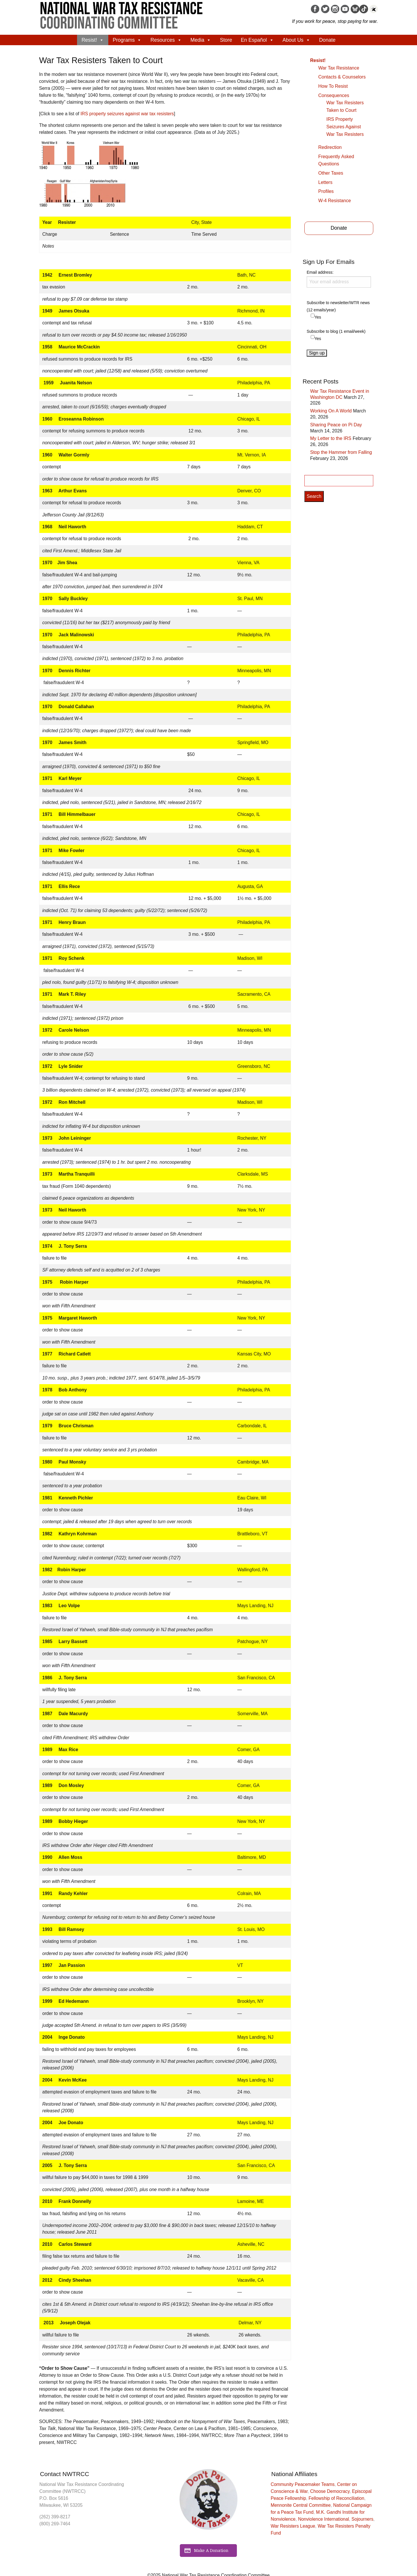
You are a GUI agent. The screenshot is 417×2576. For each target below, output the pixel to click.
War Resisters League (293, 2526)
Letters (325, 182)
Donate (327, 40)
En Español (257, 40)
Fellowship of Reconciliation (336, 2498)
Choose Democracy (330, 2491)
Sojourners (362, 2519)
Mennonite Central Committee (301, 2505)
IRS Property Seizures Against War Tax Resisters (345, 126)
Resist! (92, 40)
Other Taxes (330, 173)
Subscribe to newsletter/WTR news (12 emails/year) (338, 306)
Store (226, 40)
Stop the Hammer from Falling (341, 452)
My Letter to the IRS (330, 438)
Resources (166, 40)
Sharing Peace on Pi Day (336, 424)
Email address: (339, 278)
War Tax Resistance (338, 67)
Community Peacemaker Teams (303, 2484)
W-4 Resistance (334, 200)
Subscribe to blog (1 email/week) (336, 331)
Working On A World (331, 410)
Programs (127, 40)
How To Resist (333, 86)
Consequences (333, 95)
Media (201, 40)
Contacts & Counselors (342, 76)
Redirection (330, 147)
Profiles (326, 191)
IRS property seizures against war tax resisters (127, 113)
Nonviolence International (323, 2519)
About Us (296, 40)
